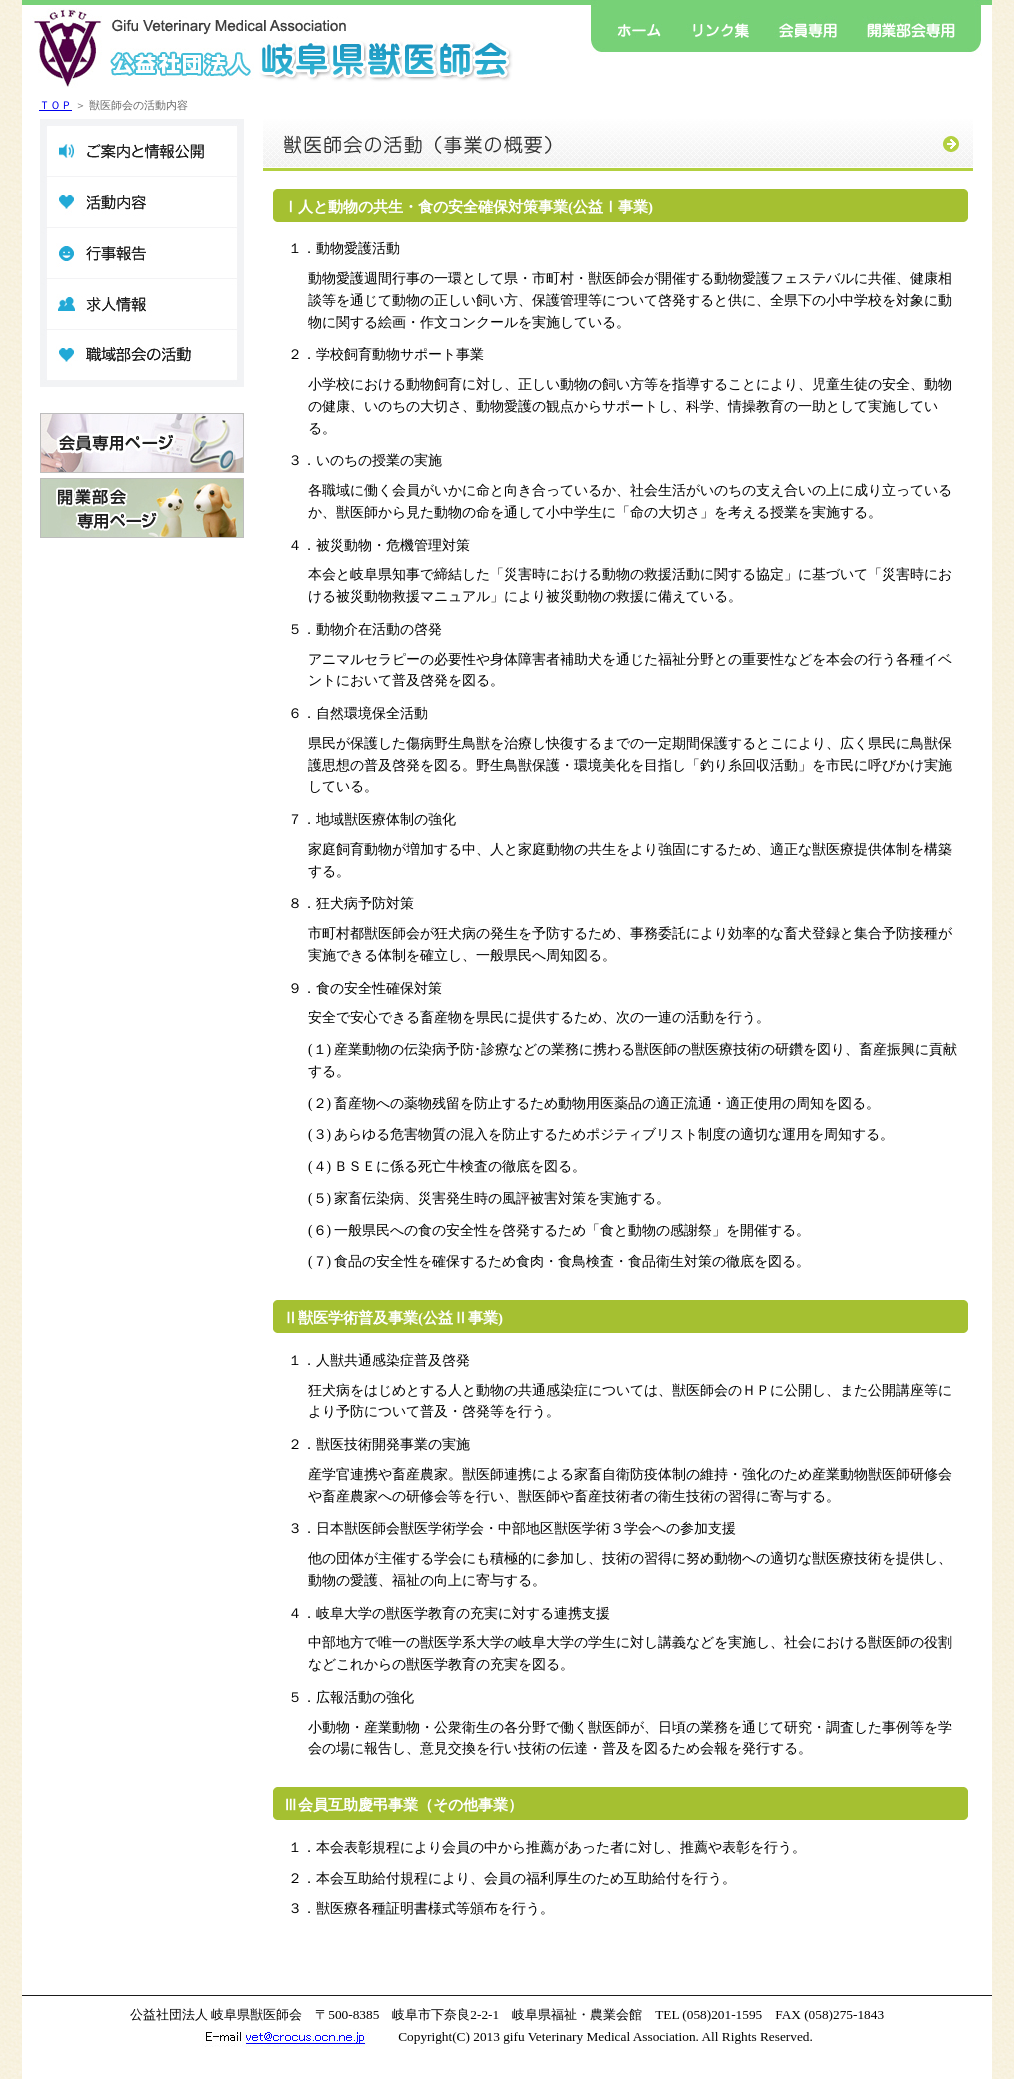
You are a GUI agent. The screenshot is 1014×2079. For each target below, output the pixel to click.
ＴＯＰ (55, 105)
